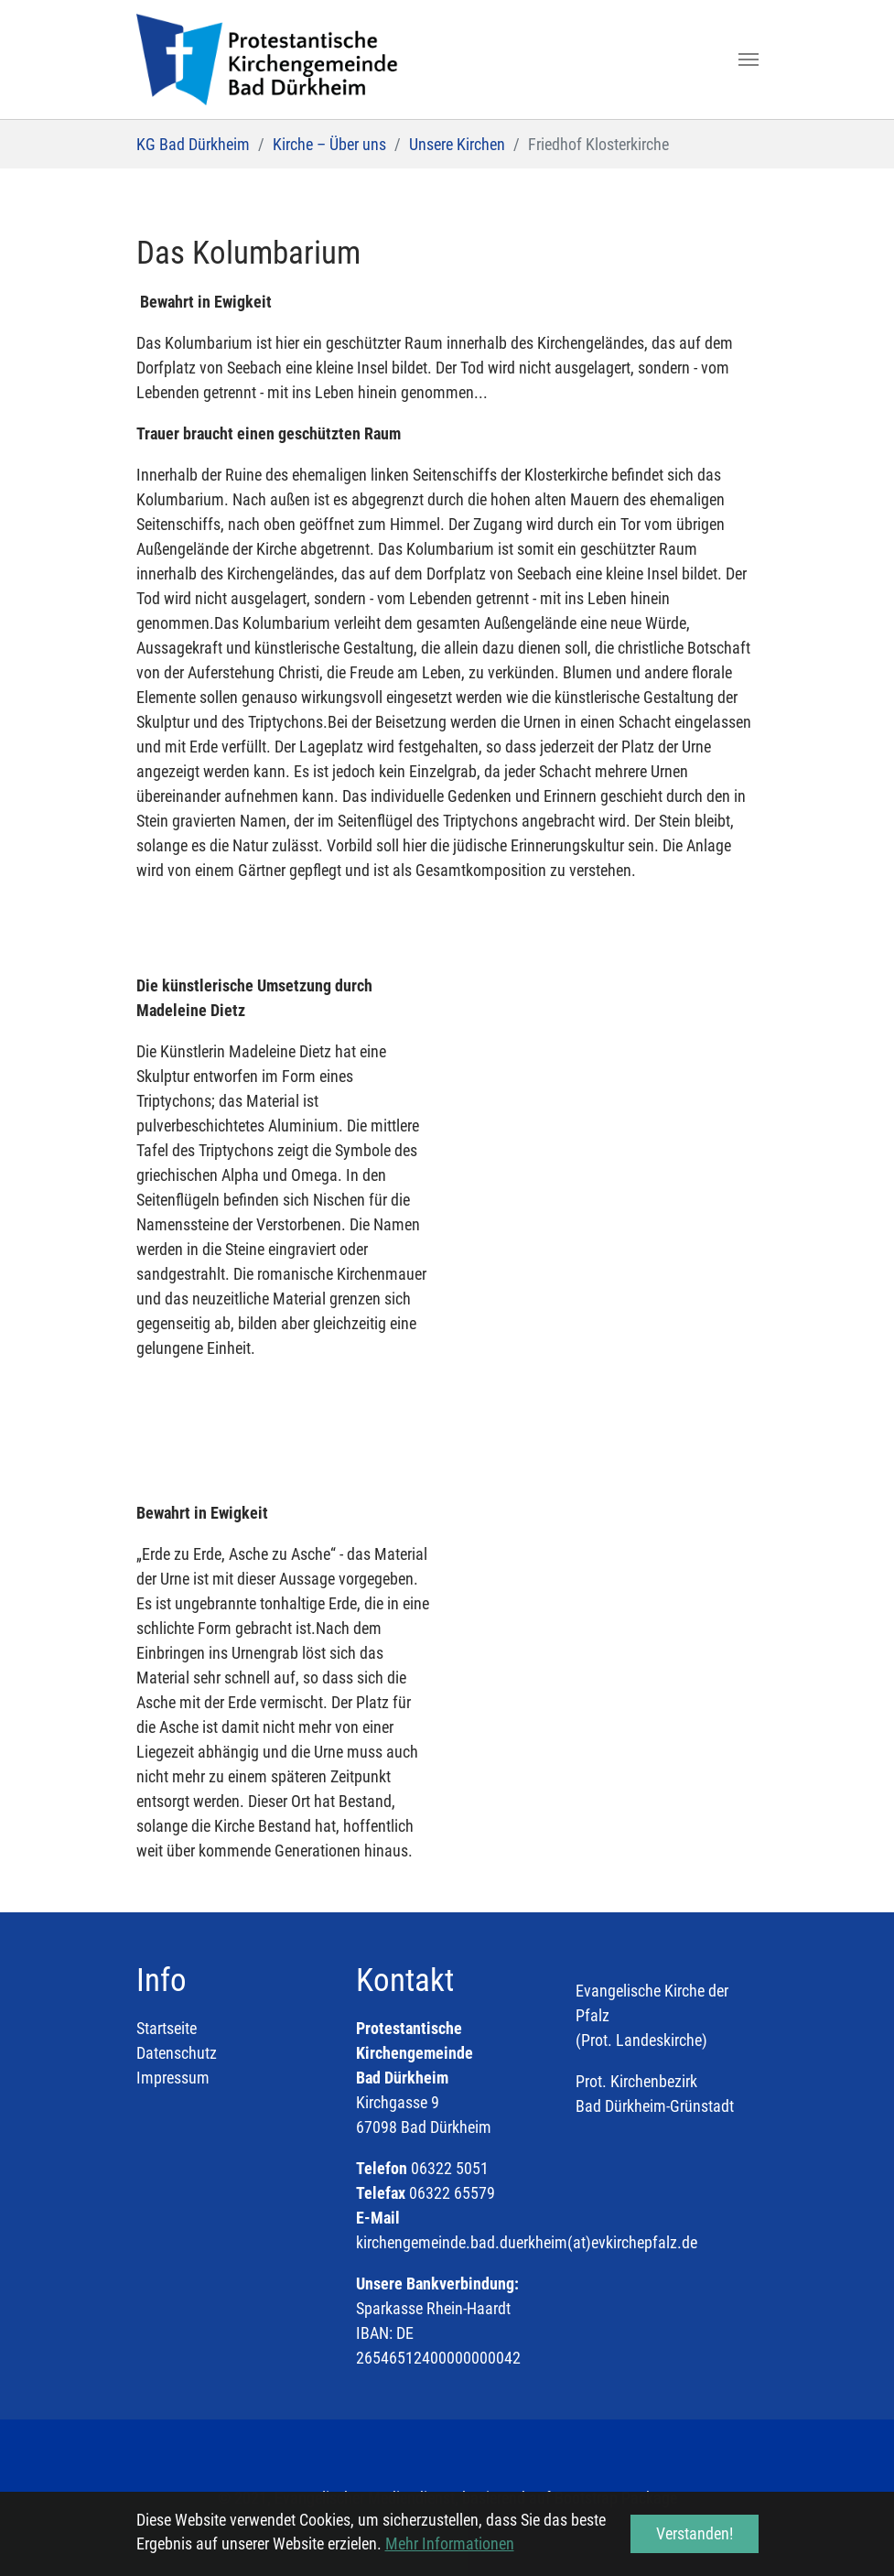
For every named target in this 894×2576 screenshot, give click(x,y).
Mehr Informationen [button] (449, 2543)
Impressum (173, 2077)
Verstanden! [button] (694, 2533)
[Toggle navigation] (748, 59)
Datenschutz (176, 2052)
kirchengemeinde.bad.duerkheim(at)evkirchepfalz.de (526, 2242)
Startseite (166, 2028)
